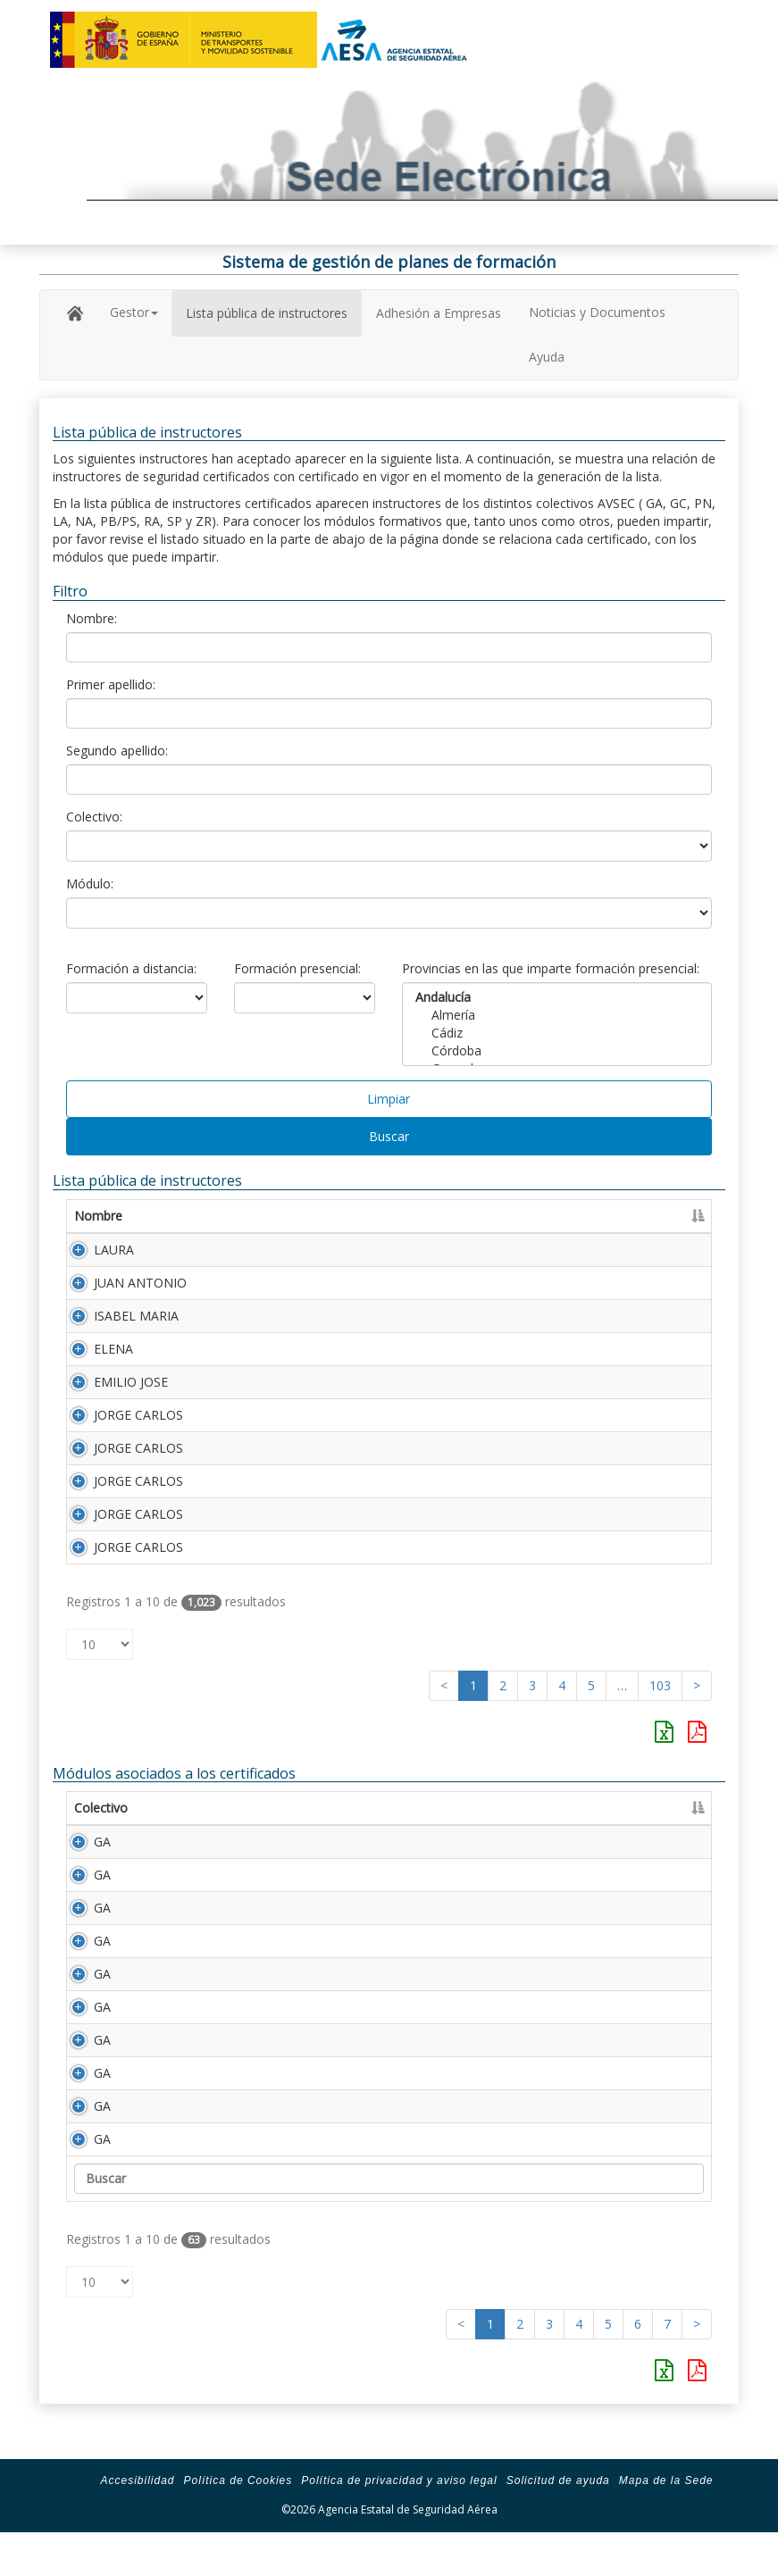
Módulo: (89, 883)
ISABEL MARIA (136, 1315)
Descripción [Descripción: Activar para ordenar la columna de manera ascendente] (283, 1807)
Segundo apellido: (117, 750)
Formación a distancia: (131, 968)
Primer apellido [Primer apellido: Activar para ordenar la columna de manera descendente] (251, 1215)
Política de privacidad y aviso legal (399, 2516)
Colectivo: (94, 816)
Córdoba (557, 1051)
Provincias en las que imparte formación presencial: (550, 968)
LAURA (114, 1249)
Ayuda (547, 356)
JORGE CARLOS (138, 1414)
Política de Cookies (238, 2516)
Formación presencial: (297, 968)
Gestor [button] (134, 312)
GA (82, 1841)
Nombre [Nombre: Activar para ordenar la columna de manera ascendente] (98, 1215)
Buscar (389, 1136)
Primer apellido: (110, 684)
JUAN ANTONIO (140, 1282)
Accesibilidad (137, 2516)
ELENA (113, 1348)
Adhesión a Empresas (438, 312)
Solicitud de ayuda (558, 2516)
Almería (557, 1015)
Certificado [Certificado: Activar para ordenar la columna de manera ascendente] (653, 1215)
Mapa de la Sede (666, 2516)
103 (660, 1685)
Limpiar (388, 1098)
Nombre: (91, 618)
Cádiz (557, 1033)
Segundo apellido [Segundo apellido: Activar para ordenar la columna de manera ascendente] (401, 1215)
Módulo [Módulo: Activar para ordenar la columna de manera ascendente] (188, 1807)
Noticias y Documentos (597, 312)
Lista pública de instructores (266, 312)
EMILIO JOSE (131, 1381)
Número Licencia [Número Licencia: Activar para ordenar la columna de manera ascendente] (538, 1215)
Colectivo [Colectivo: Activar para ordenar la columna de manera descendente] (101, 1807)
